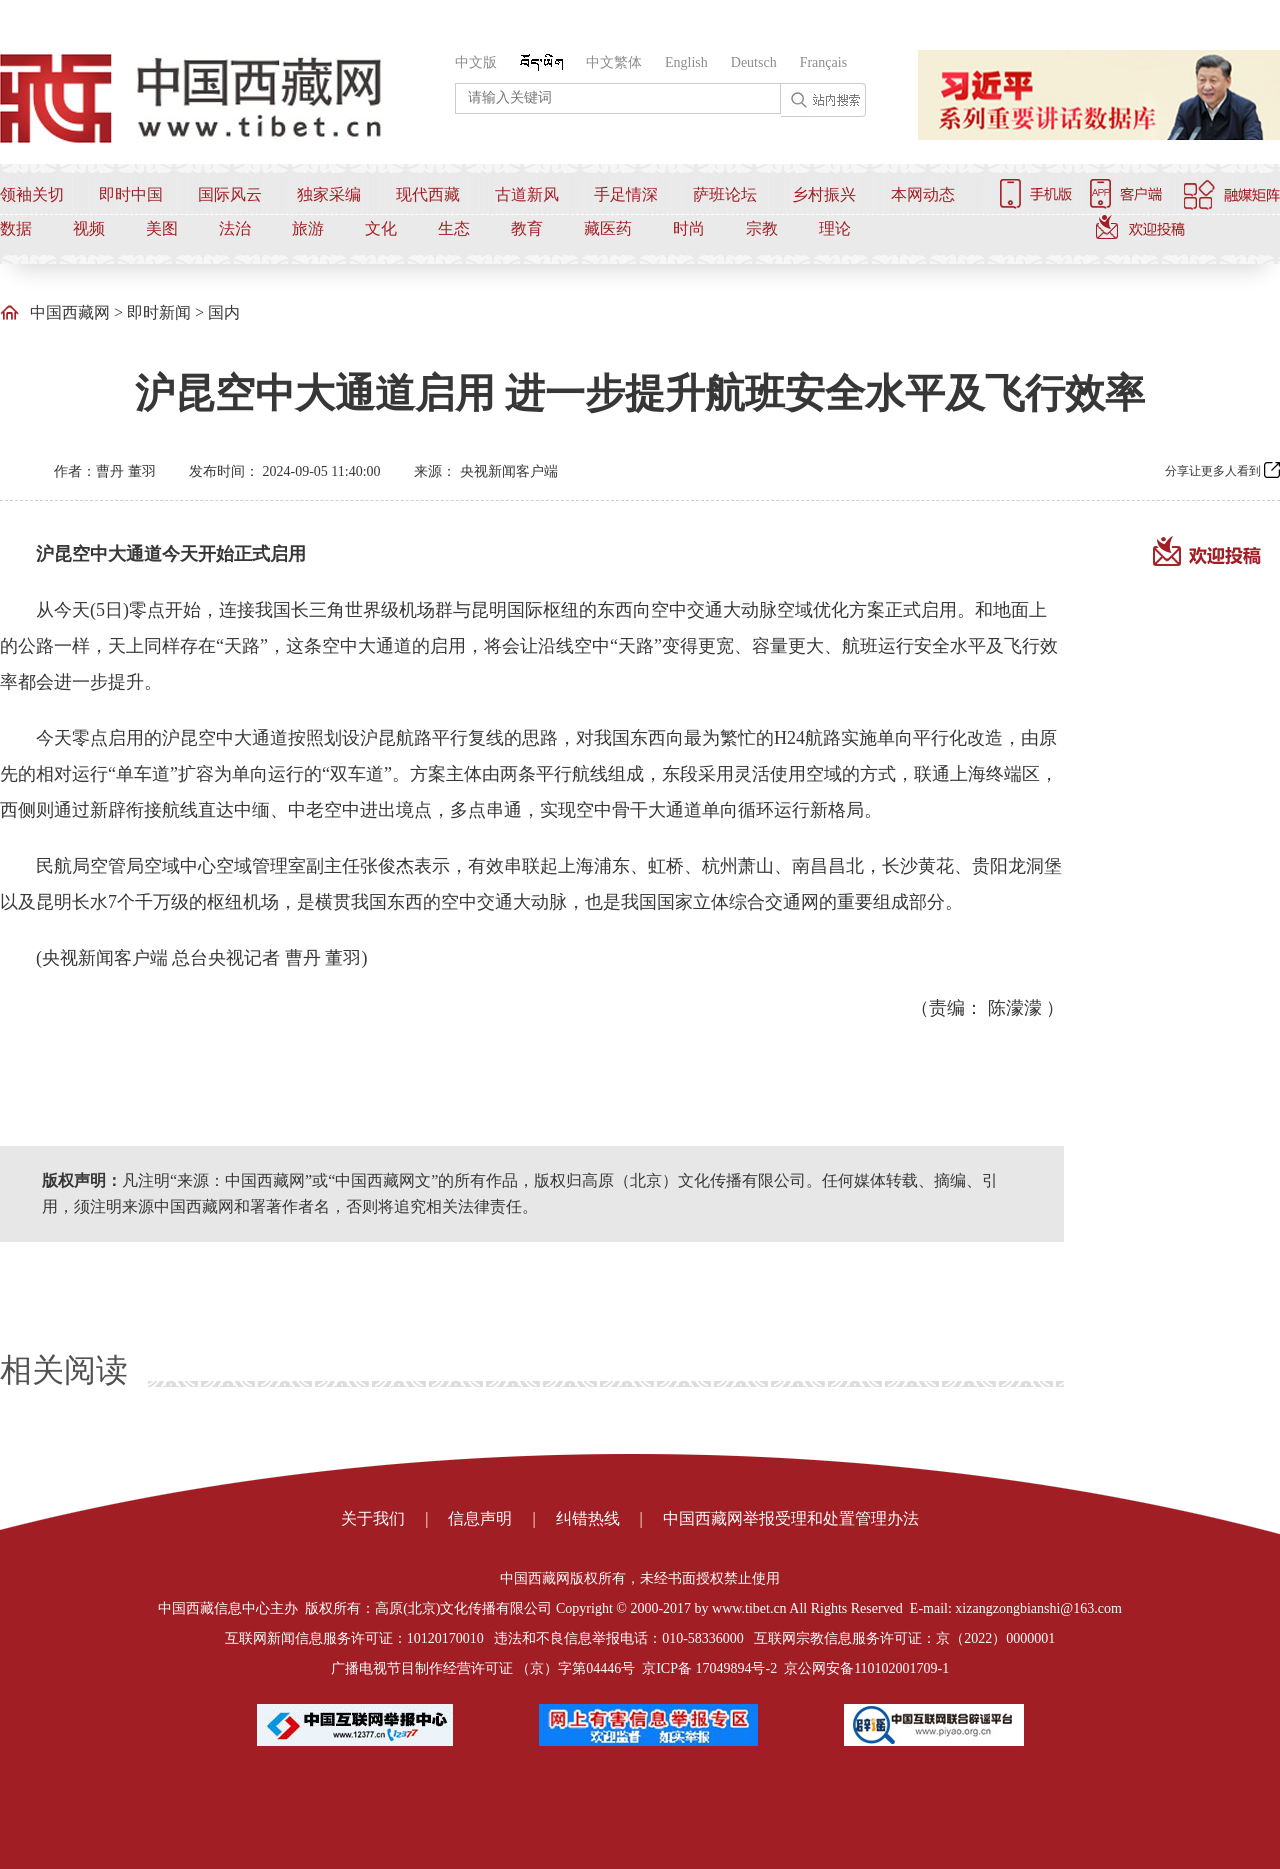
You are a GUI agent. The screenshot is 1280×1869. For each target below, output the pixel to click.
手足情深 (626, 194)
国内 (224, 312)
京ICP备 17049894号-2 (709, 1668)
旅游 (308, 228)
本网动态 (923, 194)
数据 (16, 228)
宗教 (762, 228)
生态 (454, 228)
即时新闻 (159, 312)
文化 (381, 228)
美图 (162, 228)
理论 (835, 228)
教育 (527, 228)
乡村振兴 (824, 194)
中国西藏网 (70, 312)
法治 (235, 228)
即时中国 (131, 194)
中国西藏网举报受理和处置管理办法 (791, 1518)
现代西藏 (428, 194)
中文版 (476, 62)
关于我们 (373, 1518)
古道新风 (527, 194)
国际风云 (230, 194)
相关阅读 (64, 1370)
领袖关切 (32, 194)
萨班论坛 (725, 194)
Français (823, 62)
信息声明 (480, 1518)
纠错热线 (588, 1518)
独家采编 (329, 194)
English (686, 62)
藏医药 (608, 228)
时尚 (689, 228)
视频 (89, 228)
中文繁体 (614, 62)
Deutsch (754, 62)
